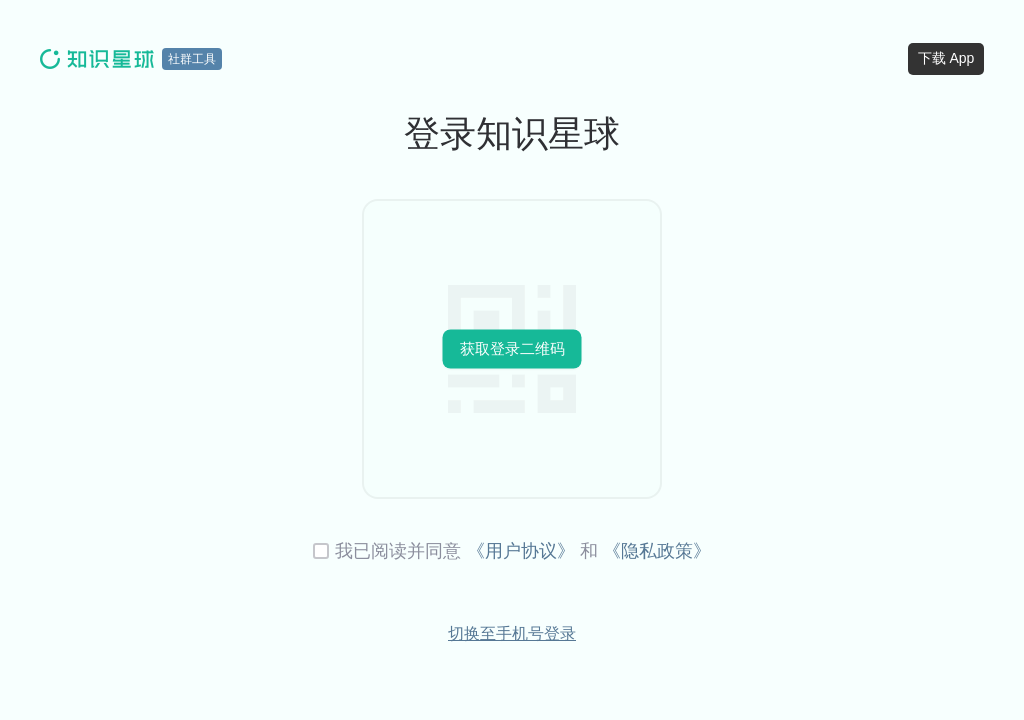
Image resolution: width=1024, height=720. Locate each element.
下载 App (946, 58)
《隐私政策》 (657, 551)
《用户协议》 (521, 551)
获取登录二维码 (512, 348)
